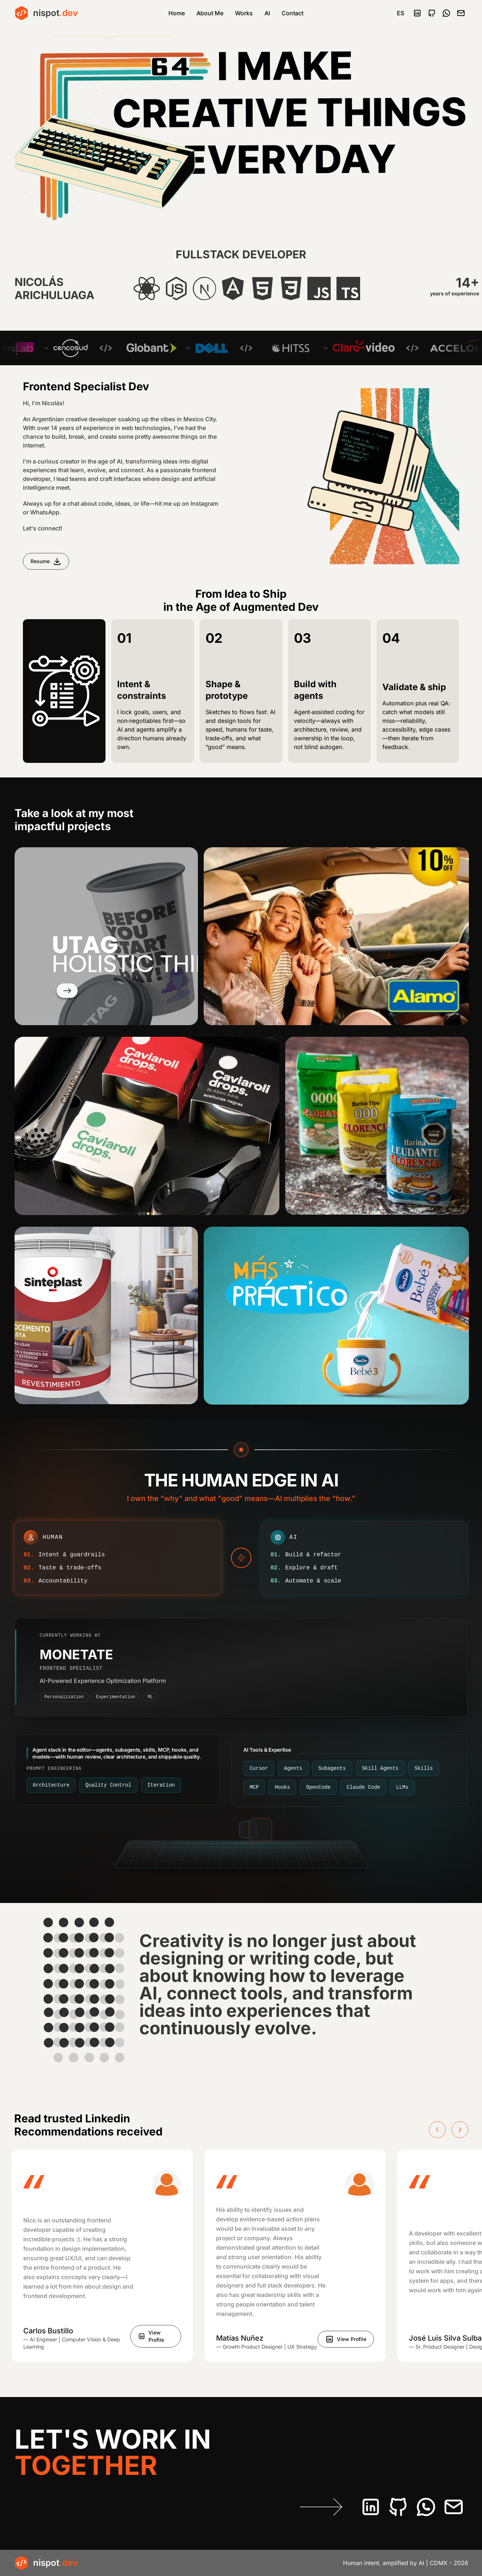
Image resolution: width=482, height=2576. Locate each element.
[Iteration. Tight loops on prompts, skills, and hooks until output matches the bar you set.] (161, 1785)
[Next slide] (459, 2129)
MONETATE (76, 1654)
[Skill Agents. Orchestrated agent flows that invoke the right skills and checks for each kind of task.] (380, 1768)
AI (267, 13)
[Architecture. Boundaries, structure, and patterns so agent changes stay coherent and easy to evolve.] (51, 1785)
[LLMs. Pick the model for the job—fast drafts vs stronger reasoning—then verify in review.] (402, 1787)
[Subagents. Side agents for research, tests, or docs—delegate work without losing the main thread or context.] (332, 1768)
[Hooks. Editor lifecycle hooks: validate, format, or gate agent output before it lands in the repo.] (282, 1787)
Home (176, 13)
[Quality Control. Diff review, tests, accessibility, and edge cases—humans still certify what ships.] (108, 1785)
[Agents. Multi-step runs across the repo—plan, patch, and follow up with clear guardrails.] (293, 1768)
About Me (209, 13)
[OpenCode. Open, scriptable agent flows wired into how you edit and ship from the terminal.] (318, 1787)
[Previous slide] (437, 2129)
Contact (292, 13)
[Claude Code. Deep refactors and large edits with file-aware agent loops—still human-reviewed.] (363, 1787)
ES (400, 13)
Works (244, 13)
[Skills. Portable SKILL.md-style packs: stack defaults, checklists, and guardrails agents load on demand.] (423, 1768)
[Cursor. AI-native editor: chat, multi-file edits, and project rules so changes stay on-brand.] (258, 1768)
